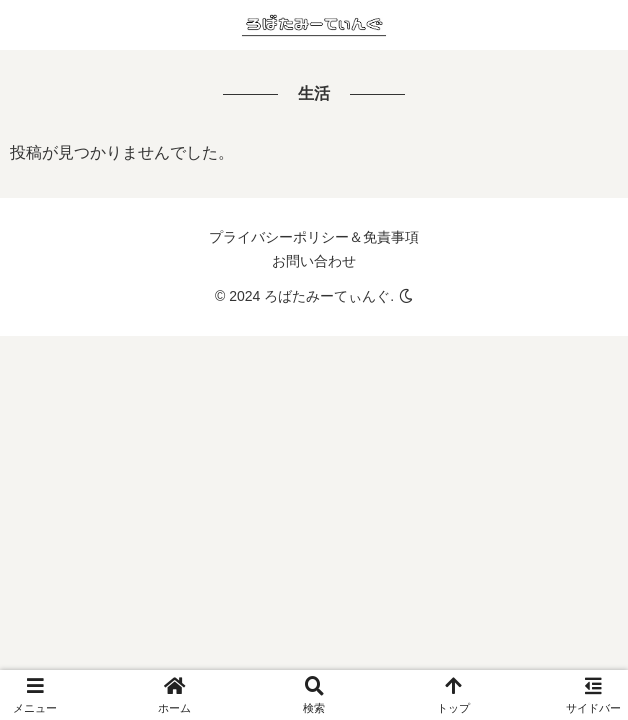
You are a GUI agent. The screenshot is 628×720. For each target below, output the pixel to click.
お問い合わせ (314, 261)
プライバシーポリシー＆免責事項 (314, 237)
